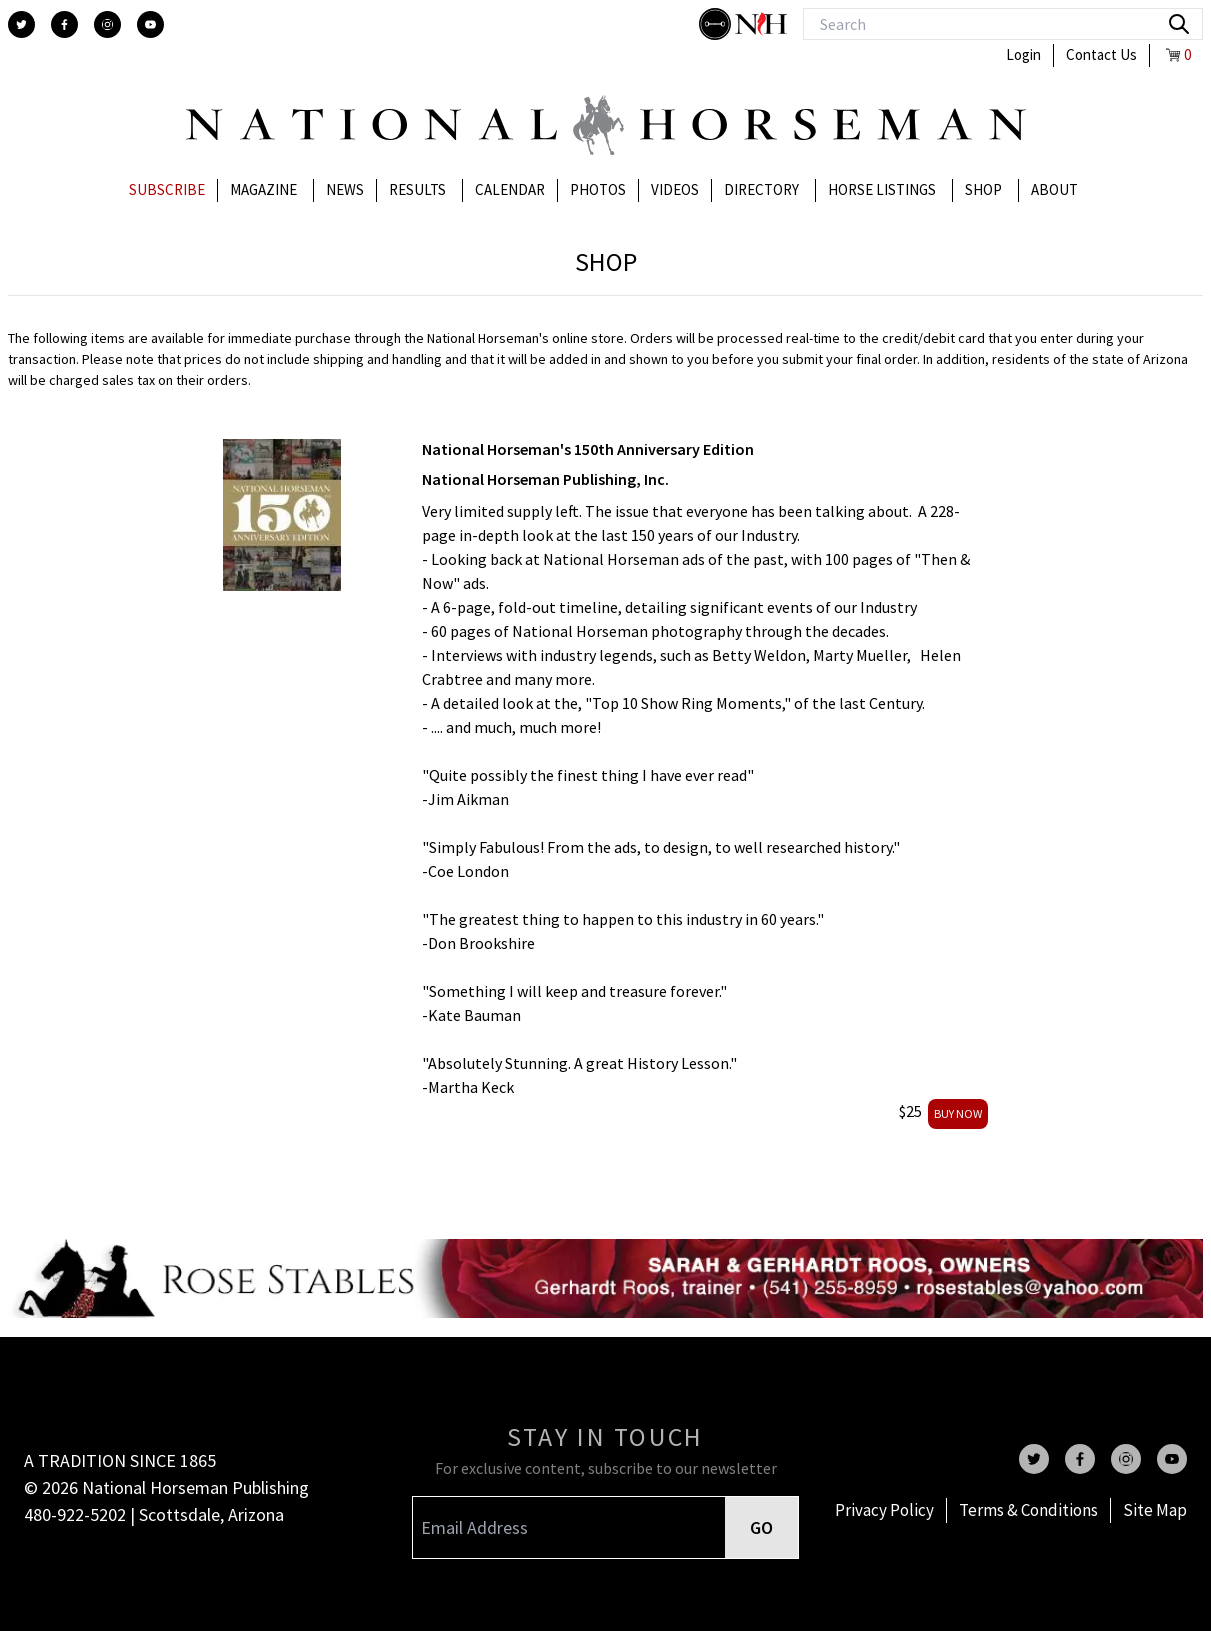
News (345, 189)
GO (761, 1527)
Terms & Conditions (1028, 1510)
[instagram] (107, 24)
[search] (1179, 24)
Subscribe (167, 189)
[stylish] (717, 24)
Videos (675, 189)
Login (1023, 54)
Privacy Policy (884, 1510)
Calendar (510, 189)
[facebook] (64, 24)
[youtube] (150, 24)
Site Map (1155, 1510)
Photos (598, 189)
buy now (958, 1113)
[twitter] (21, 24)
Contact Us (1101, 54)
